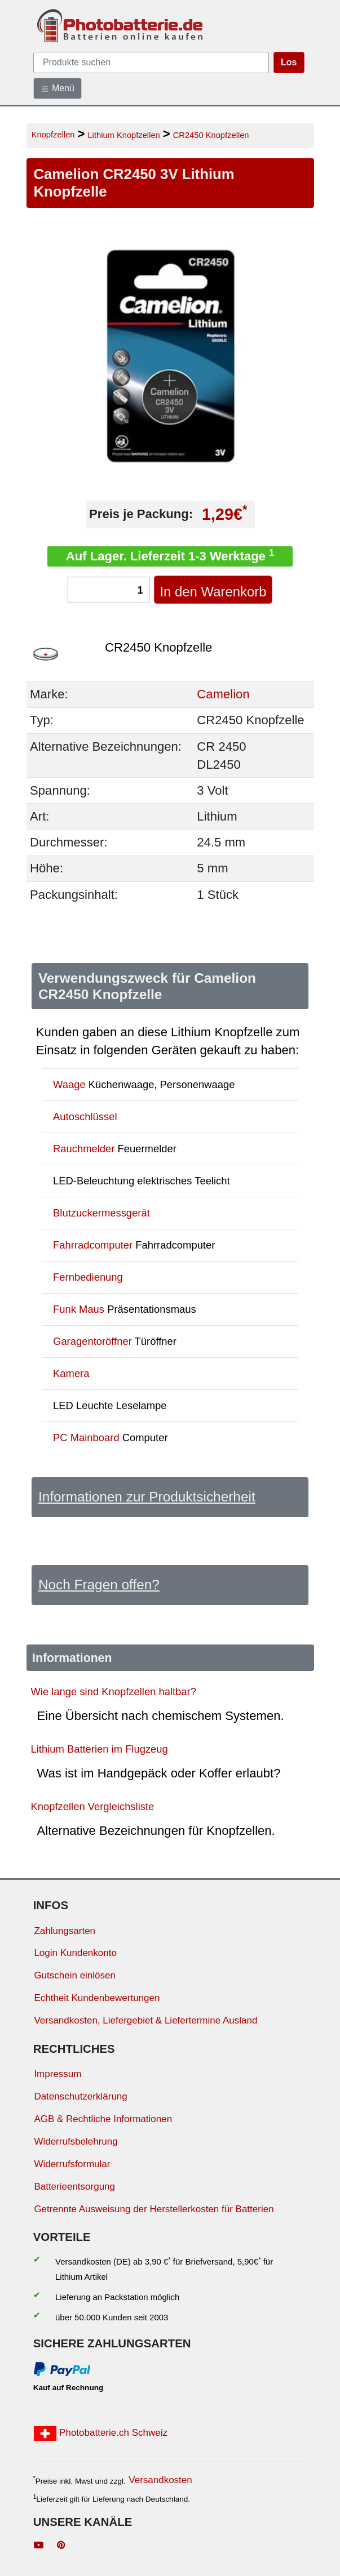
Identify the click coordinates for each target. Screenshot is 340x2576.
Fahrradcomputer (93, 1245)
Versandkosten (160, 2480)
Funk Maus (78, 1309)
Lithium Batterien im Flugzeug (99, 1749)
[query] (151, 62)
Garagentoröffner (92, 1341)
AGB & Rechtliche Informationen (103, 2119)
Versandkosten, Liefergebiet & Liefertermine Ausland (145, 2020)
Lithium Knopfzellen (123, 135)
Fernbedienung (88, 1277)
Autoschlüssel (85, 1116)
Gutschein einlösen (75, 1975)
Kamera (71, 1373)
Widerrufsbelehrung (75, 2141)
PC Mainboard (86, 1437)
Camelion (223, 694)
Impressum (57, 2074)
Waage (69, 1084)
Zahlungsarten (64, 1931)
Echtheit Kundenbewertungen (97, 1998)
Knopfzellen (53, 134)
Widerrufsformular (72, 2164)
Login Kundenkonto (75, 1952)
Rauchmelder (83, 1149)
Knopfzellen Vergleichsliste (92, 1806)
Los (289, 62)
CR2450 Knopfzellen (211, 135)
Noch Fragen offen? (99, 1584)
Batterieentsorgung (74, 2186)
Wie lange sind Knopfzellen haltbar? (113, 1691)
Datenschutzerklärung (80, 2096)
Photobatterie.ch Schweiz (100, 2433)
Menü (57, 88)
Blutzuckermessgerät (101, 1213)
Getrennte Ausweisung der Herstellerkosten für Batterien (153, 2209)
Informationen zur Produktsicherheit (146, 1496)
